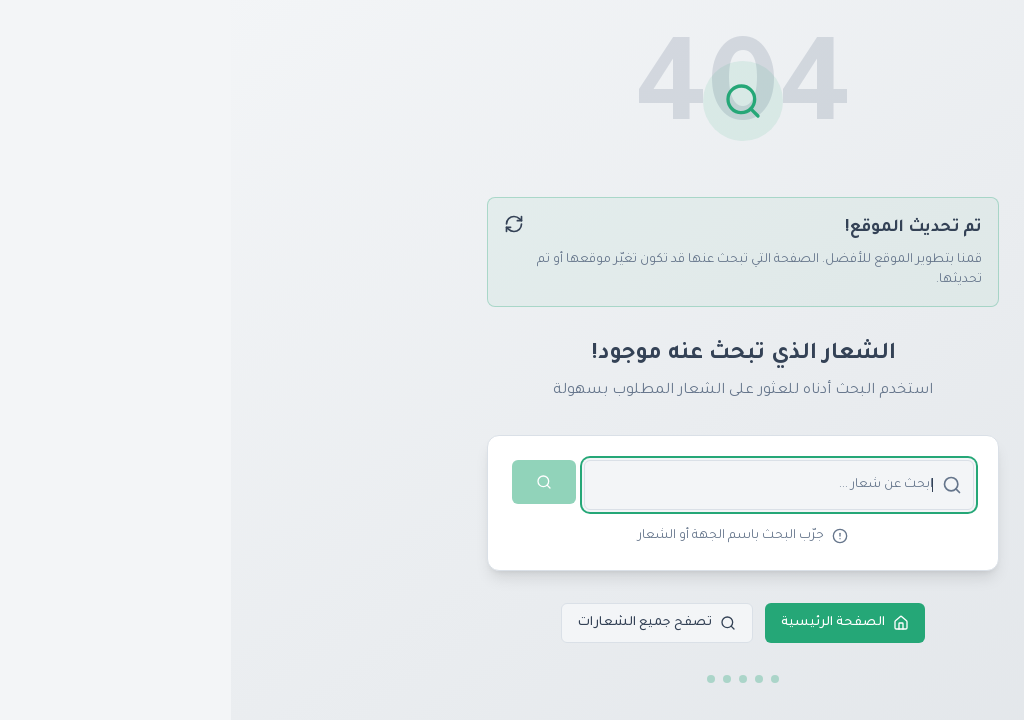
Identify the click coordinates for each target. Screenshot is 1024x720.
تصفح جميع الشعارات (426, 623)
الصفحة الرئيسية (614, 623)
